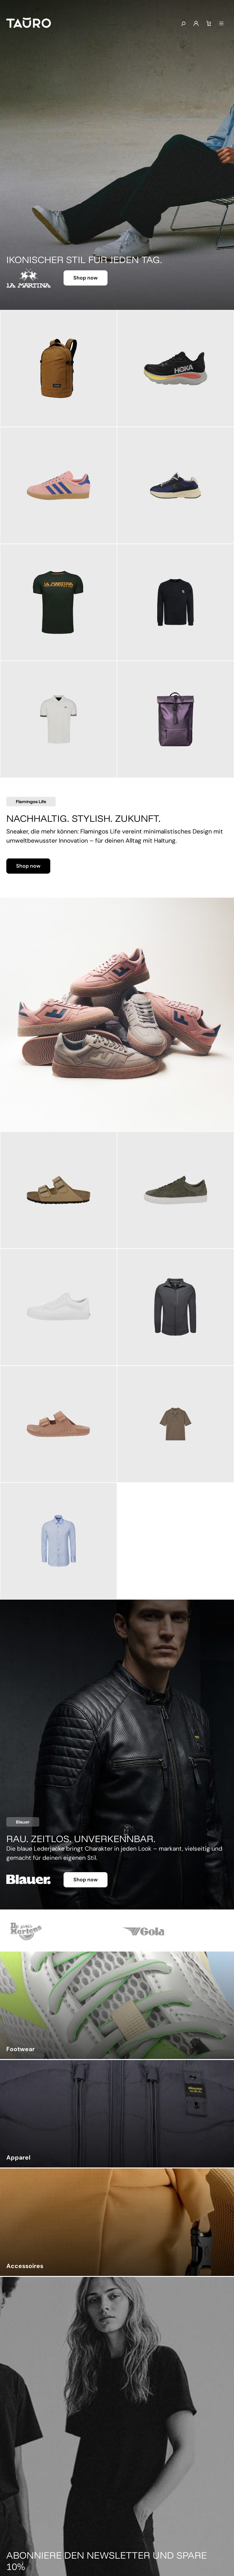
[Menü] (221, 24)
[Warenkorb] (208, 24)
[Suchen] (183, 24)
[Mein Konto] (196, 24)
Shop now (85, 277)
